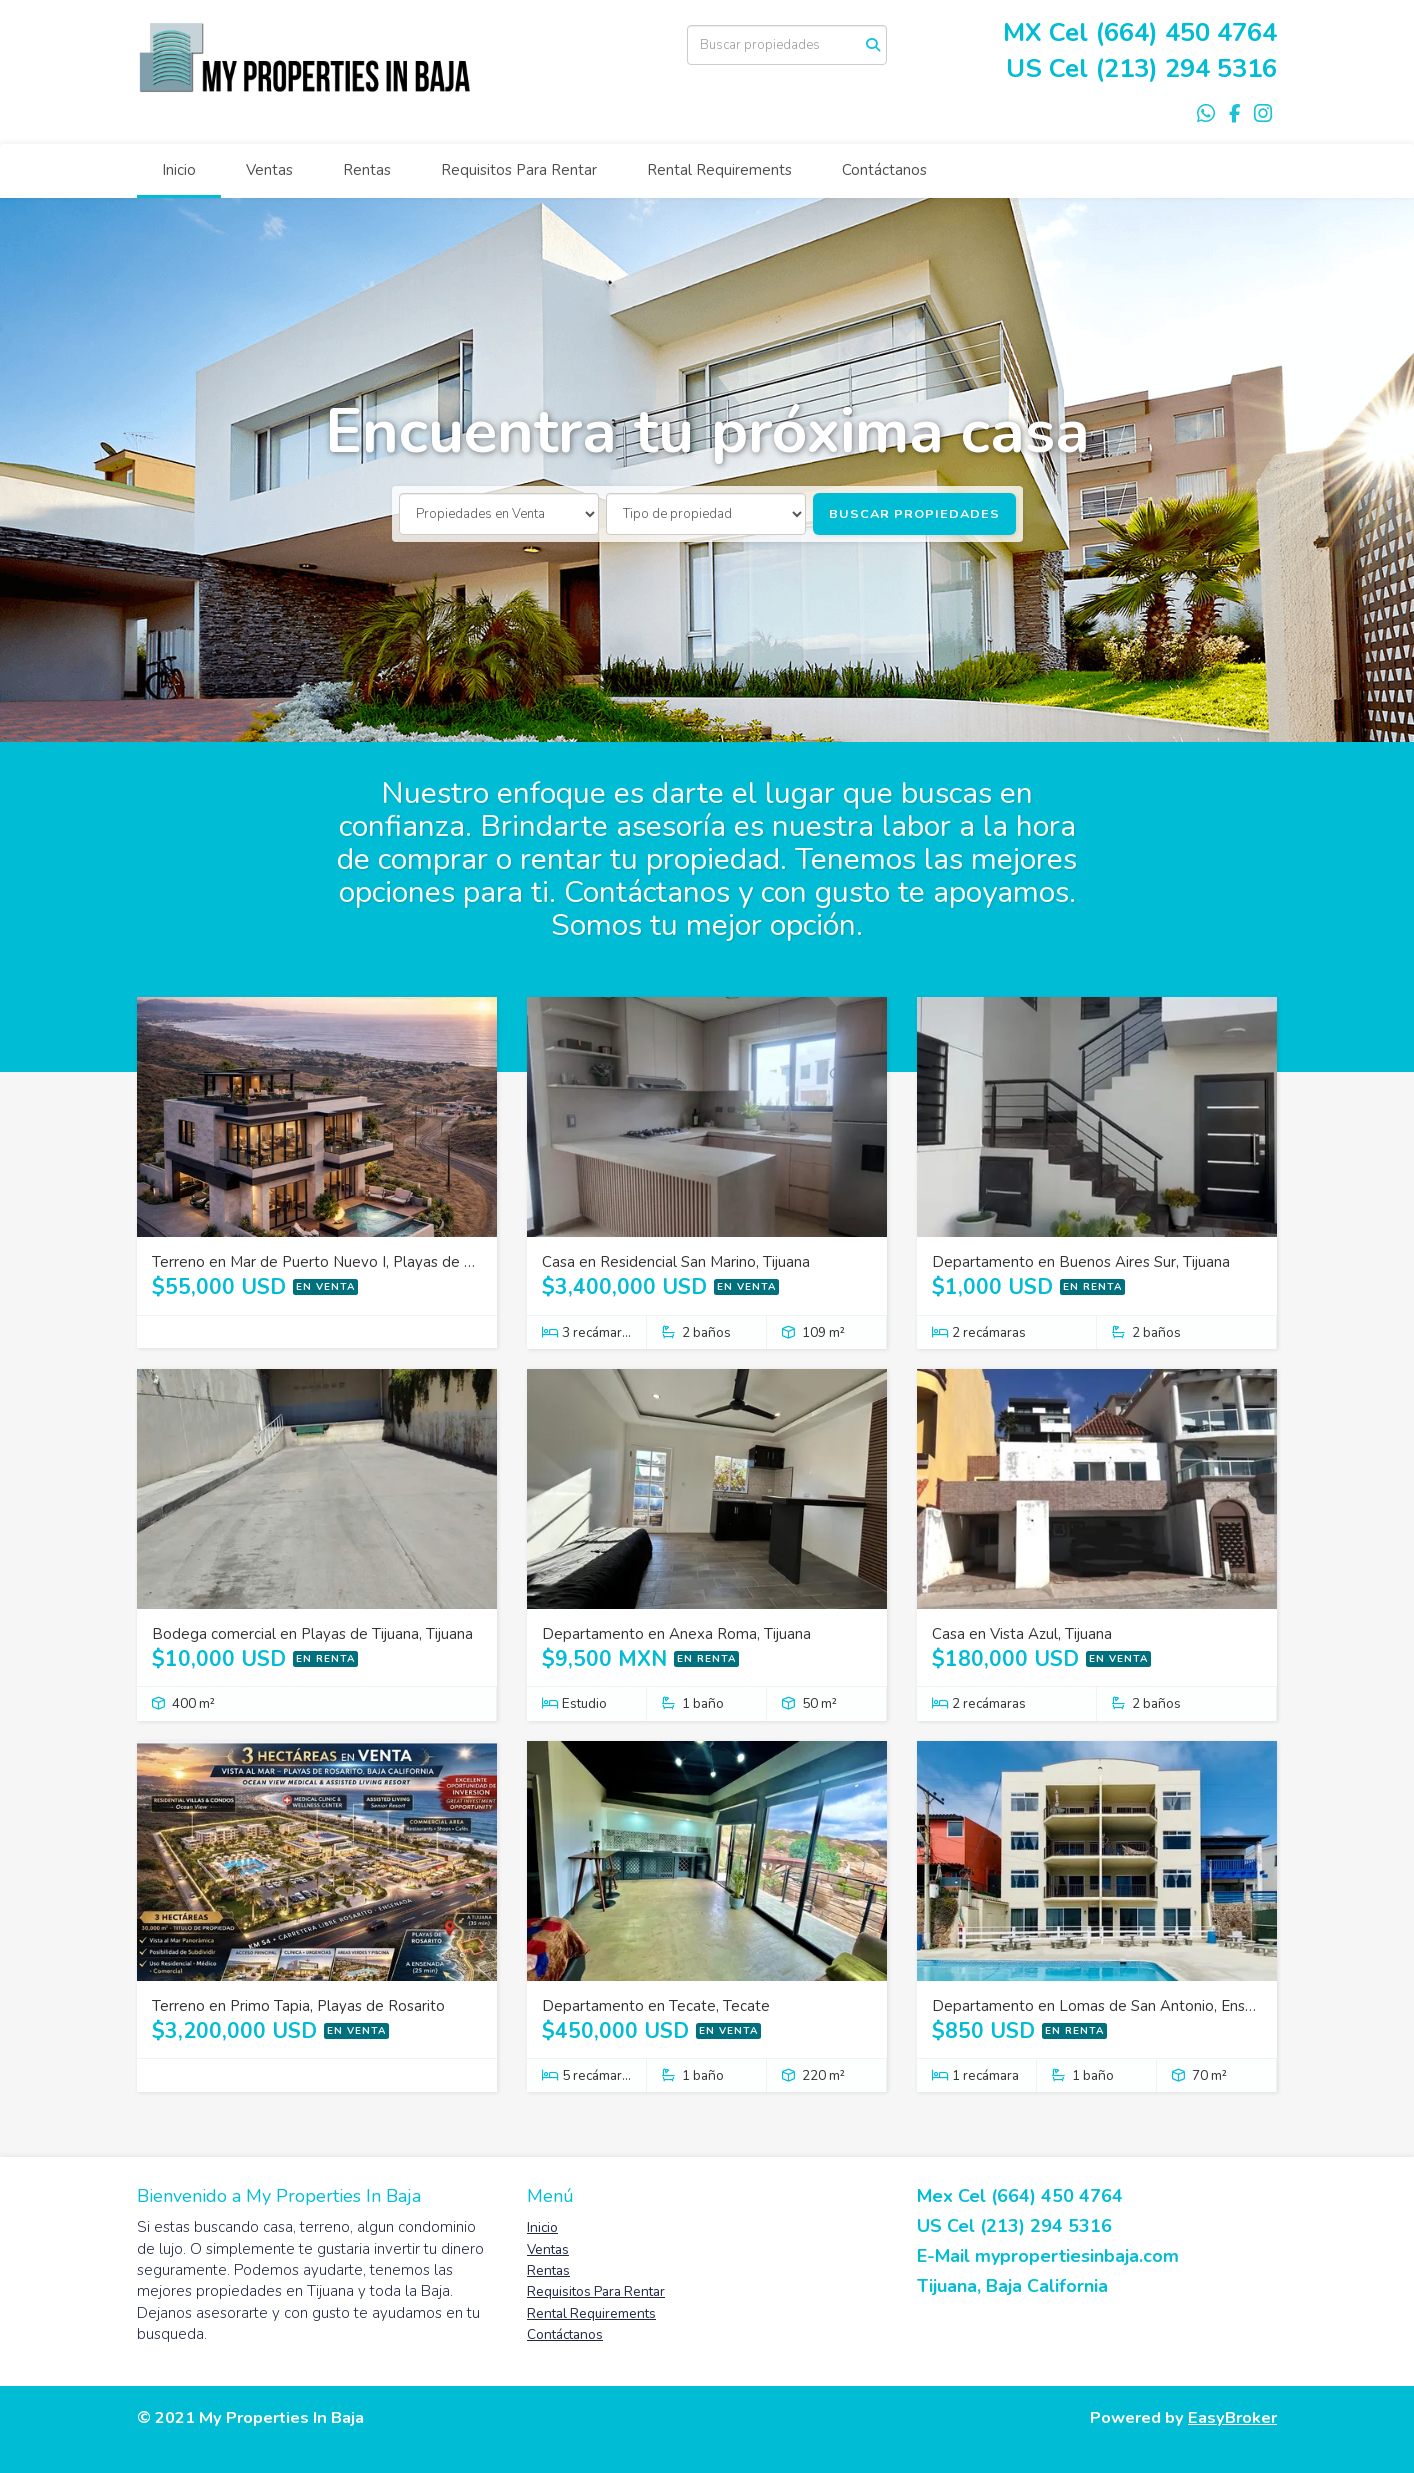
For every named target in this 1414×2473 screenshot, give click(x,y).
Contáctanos (884, 170)
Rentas (367, 170)
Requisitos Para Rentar (519, 170)
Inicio (179, 170)
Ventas (269, 170)
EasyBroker (1232, 2417)
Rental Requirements (719, 170)
